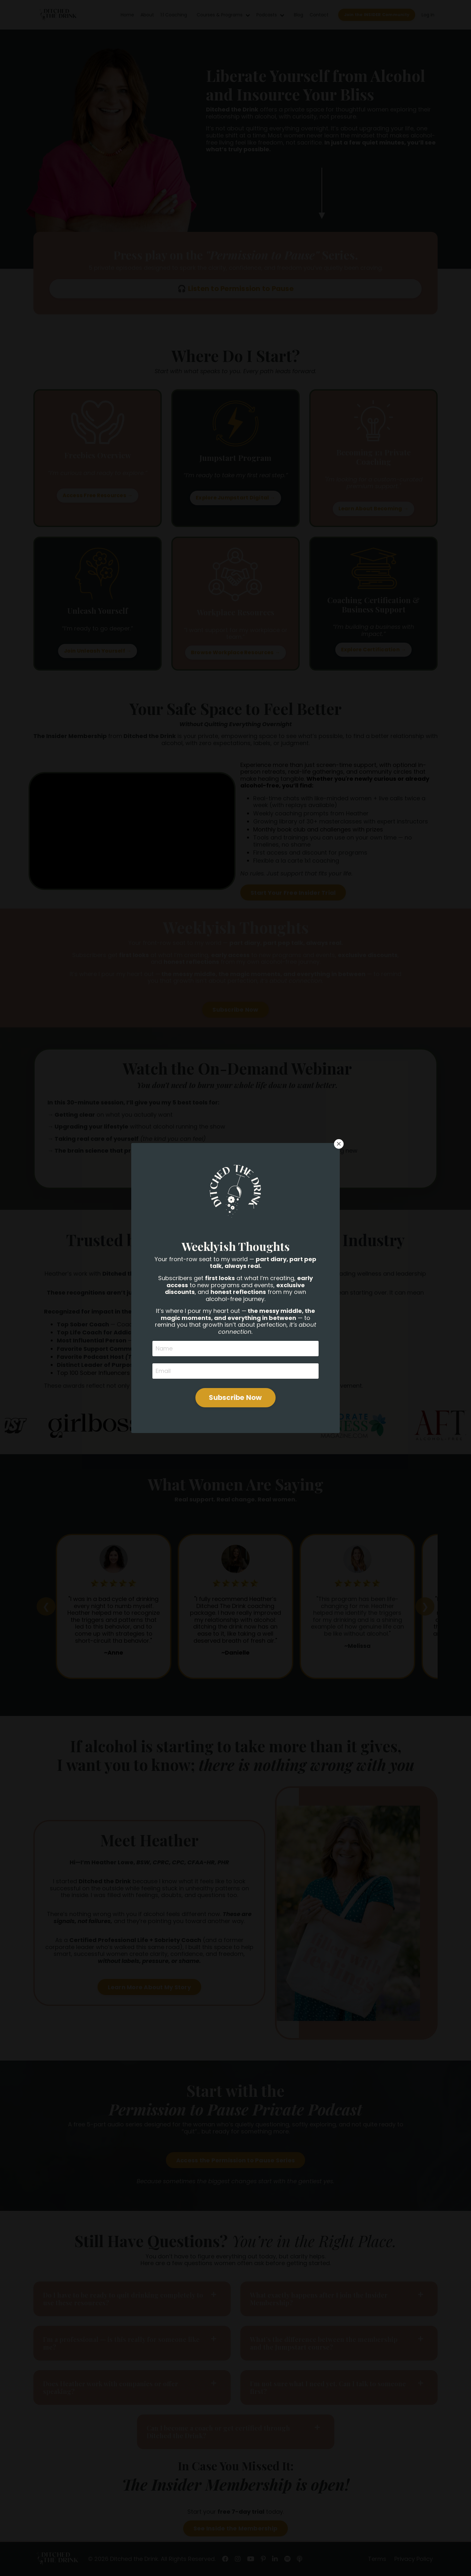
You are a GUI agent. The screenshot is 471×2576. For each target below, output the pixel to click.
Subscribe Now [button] (235, 1336)
